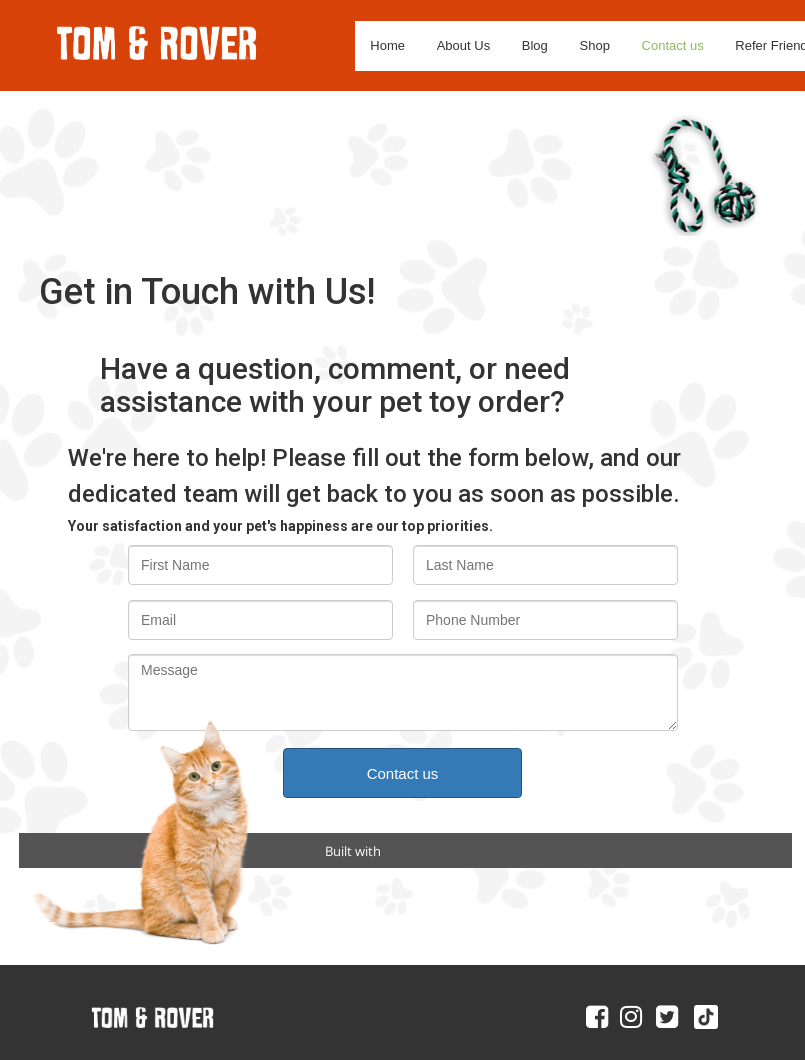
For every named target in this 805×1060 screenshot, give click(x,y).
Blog (535, 45)
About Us (463, 45)
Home (387, 45)
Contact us (673, 45)
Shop (595, 45)
